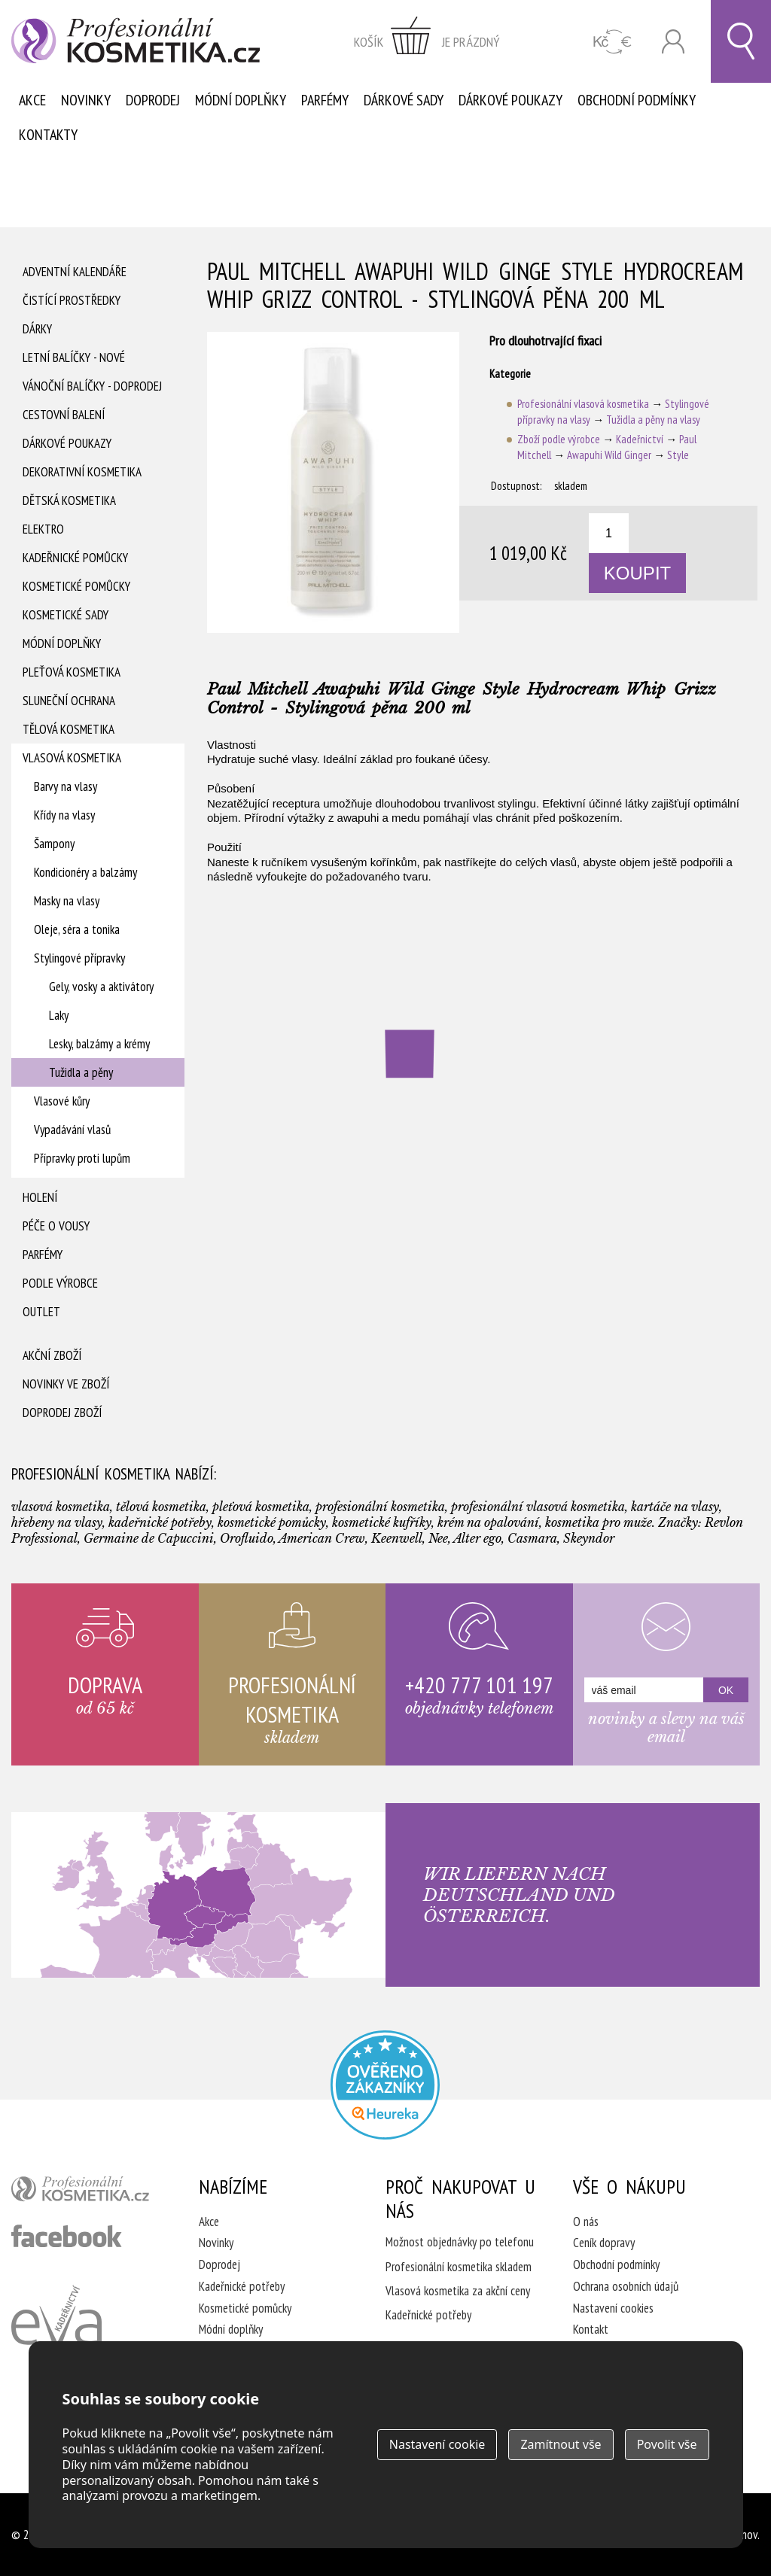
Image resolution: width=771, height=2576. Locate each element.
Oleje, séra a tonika (77, 929)
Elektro (43, 529)
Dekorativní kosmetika (82, 472)
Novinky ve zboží (66, 1384)
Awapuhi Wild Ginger (609, 455)
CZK (612, 41)
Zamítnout (560, 2444)
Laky (59, 1015)
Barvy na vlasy (65, 786)
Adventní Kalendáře (74, 271)
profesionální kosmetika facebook (66, 2236)
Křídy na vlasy (64, 815)
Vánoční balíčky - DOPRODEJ (92, 386)
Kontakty (48, 134)
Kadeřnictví (639, 439)
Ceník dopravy (604, 2242)
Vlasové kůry (62, 1101)
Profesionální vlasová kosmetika (583, 404)
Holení (40, 1197)
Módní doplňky (240, 100)
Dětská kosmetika (69, 500)
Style (678, 455)
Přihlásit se (673, 41)
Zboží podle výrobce (558, 439)
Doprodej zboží (62, 1412)
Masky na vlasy (66, 901)
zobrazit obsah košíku (427, 41)
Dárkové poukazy (510, 100)
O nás (586, 2221)
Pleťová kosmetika (71, 672)
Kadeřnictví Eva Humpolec (56, 2333)
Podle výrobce (60, 1283)
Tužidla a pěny (81, 1072)
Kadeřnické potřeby (242, 2286)
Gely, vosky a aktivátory (101, 986)
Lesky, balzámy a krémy (99, 1044)
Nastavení (437, 2444)
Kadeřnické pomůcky (75, 557)
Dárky (37, 329)
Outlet (41, 1311)
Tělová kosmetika (68, 729)
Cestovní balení (64, 414)
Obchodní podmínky (636, 100)
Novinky (86, 100)
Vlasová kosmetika (72, 758)
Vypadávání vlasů (72, 1129)
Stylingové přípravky (79, 958)
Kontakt (590, 2329)
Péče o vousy (56, 1226)
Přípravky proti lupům (82, 1158)
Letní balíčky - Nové (74, 357)
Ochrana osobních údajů (625, 2286)
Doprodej (153, 100)
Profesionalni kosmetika (385, 2085)
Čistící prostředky (71, 300)
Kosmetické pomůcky (76, 586)
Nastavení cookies (613, 2308)
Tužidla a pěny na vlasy (653, 419)
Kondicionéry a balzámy (85, 872)
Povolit (667, 2444)
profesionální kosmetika (86, 2192)
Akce (32, 100)
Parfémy (325, 100)
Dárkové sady (403, 100)
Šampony (54, 843)
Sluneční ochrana (69, 700)
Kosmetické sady (65, 615)
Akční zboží (52, 1355)
